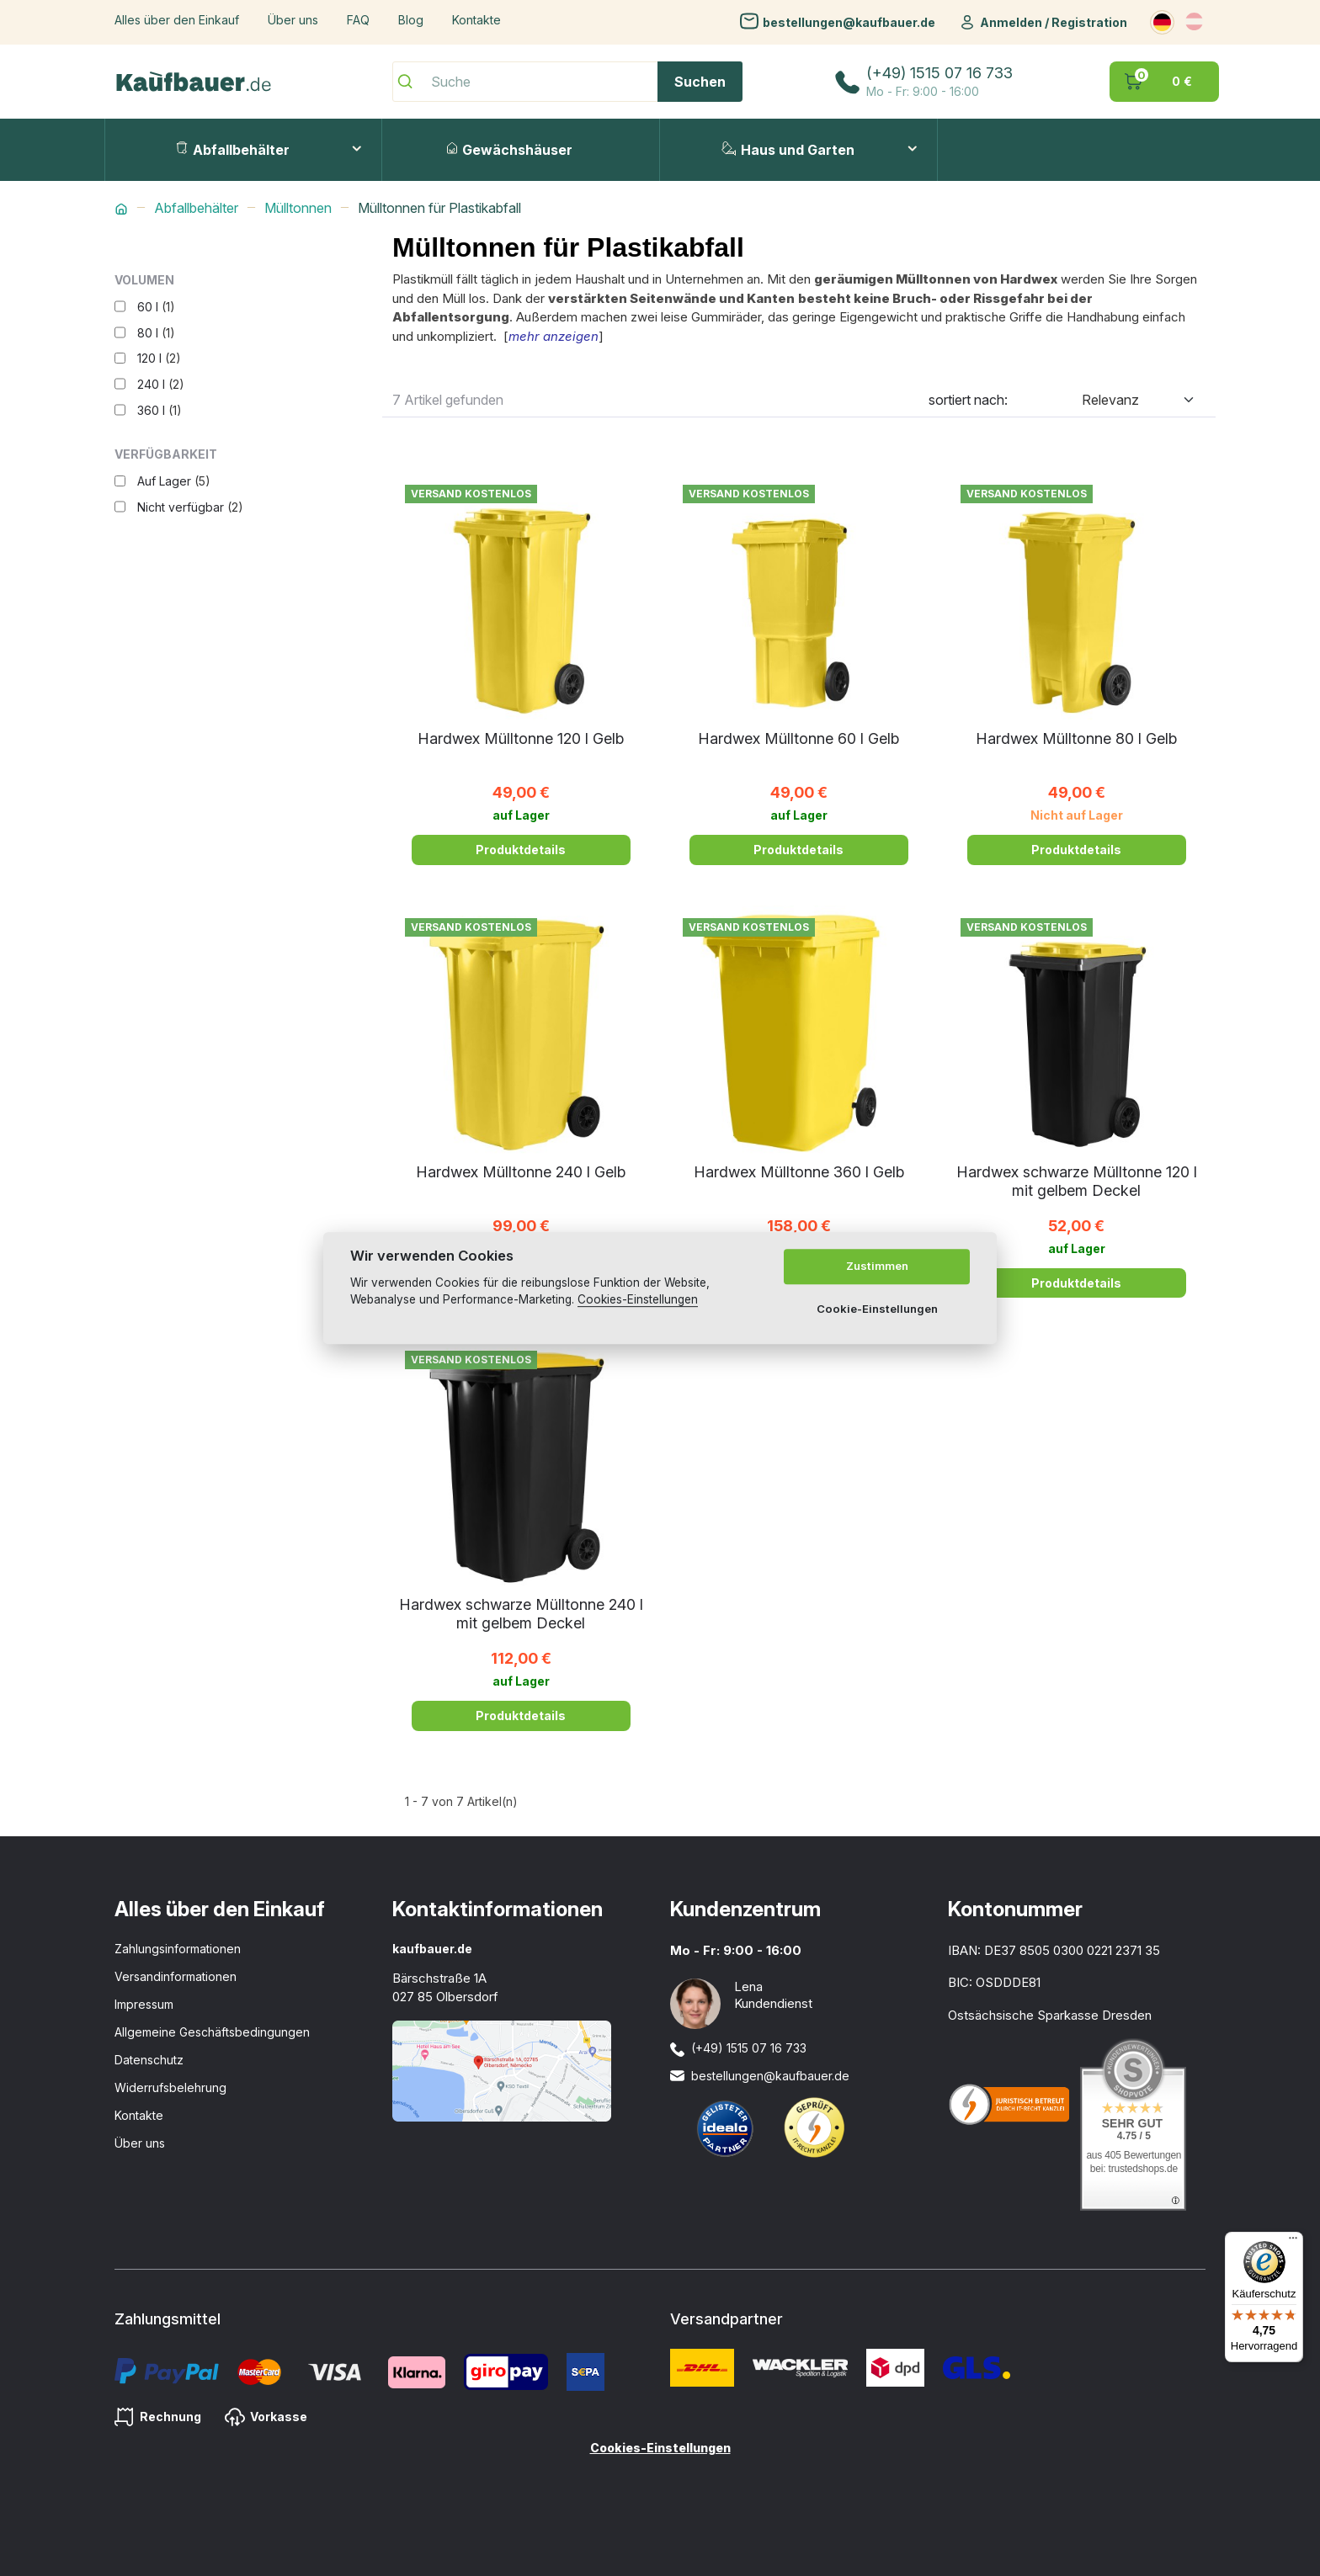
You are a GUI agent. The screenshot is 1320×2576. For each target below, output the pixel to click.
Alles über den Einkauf (176, 20)
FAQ (358, 20)
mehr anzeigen (553, 336)
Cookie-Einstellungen (877, 1308)
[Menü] (1293, 2242)
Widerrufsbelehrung (170, 2087)
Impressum (143, 2004)
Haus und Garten (787, 149)
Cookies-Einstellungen (660, 2448)
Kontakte (476, 20)
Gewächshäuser (509, 149)
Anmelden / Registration (1053, 22)
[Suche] (567, 81)
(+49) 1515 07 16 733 (939, 73)
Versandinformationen (175, 1976)
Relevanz (1110, 399)
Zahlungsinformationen (177, 1948)
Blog (410, 20)
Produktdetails (521, 849)
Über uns (293, 20)
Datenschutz (149, 2060)
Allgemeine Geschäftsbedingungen (212, 2032)
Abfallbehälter (233, 149)
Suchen (700, 81)
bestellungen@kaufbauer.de (849, 21)
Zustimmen (877, 1266)
